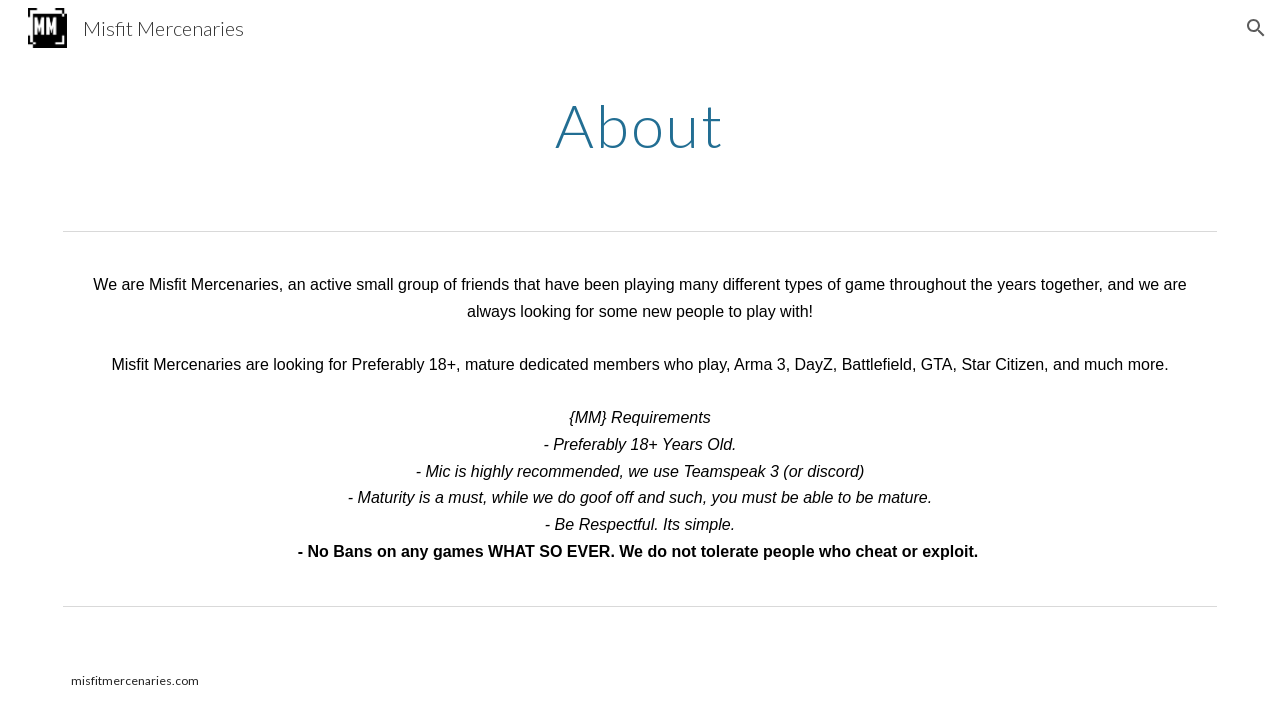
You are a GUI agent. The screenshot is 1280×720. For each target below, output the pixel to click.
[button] (1256, 28)
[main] (640, 125)
